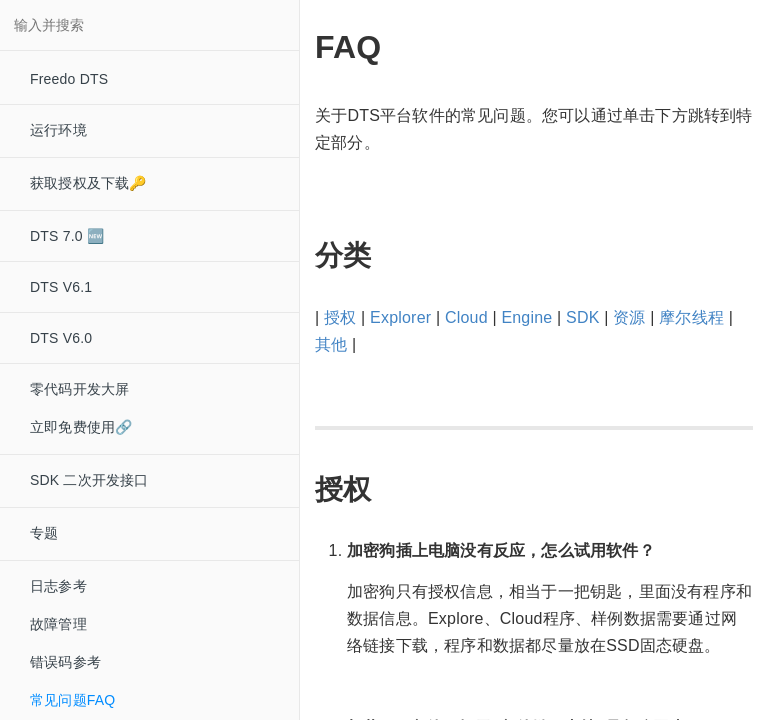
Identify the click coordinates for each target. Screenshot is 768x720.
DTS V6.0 (61, 338)
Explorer (400, 317)
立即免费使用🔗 (81, 427)
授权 (340, 317)
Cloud (466, 317)
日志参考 (58, 586)
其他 (331, 344)
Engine (526, 317)
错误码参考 (65, 662)
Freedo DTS (69, 79)
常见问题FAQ (72, 700)
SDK (583, 317)
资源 (629, 317)
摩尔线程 (691, 317)
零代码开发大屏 (79, 389)
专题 (44, 533)
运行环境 (58, 130)
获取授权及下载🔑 (88, 183)
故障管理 (58, 624)
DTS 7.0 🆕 (67, 236)
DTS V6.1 (61, 287)
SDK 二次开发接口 (89, 480)
